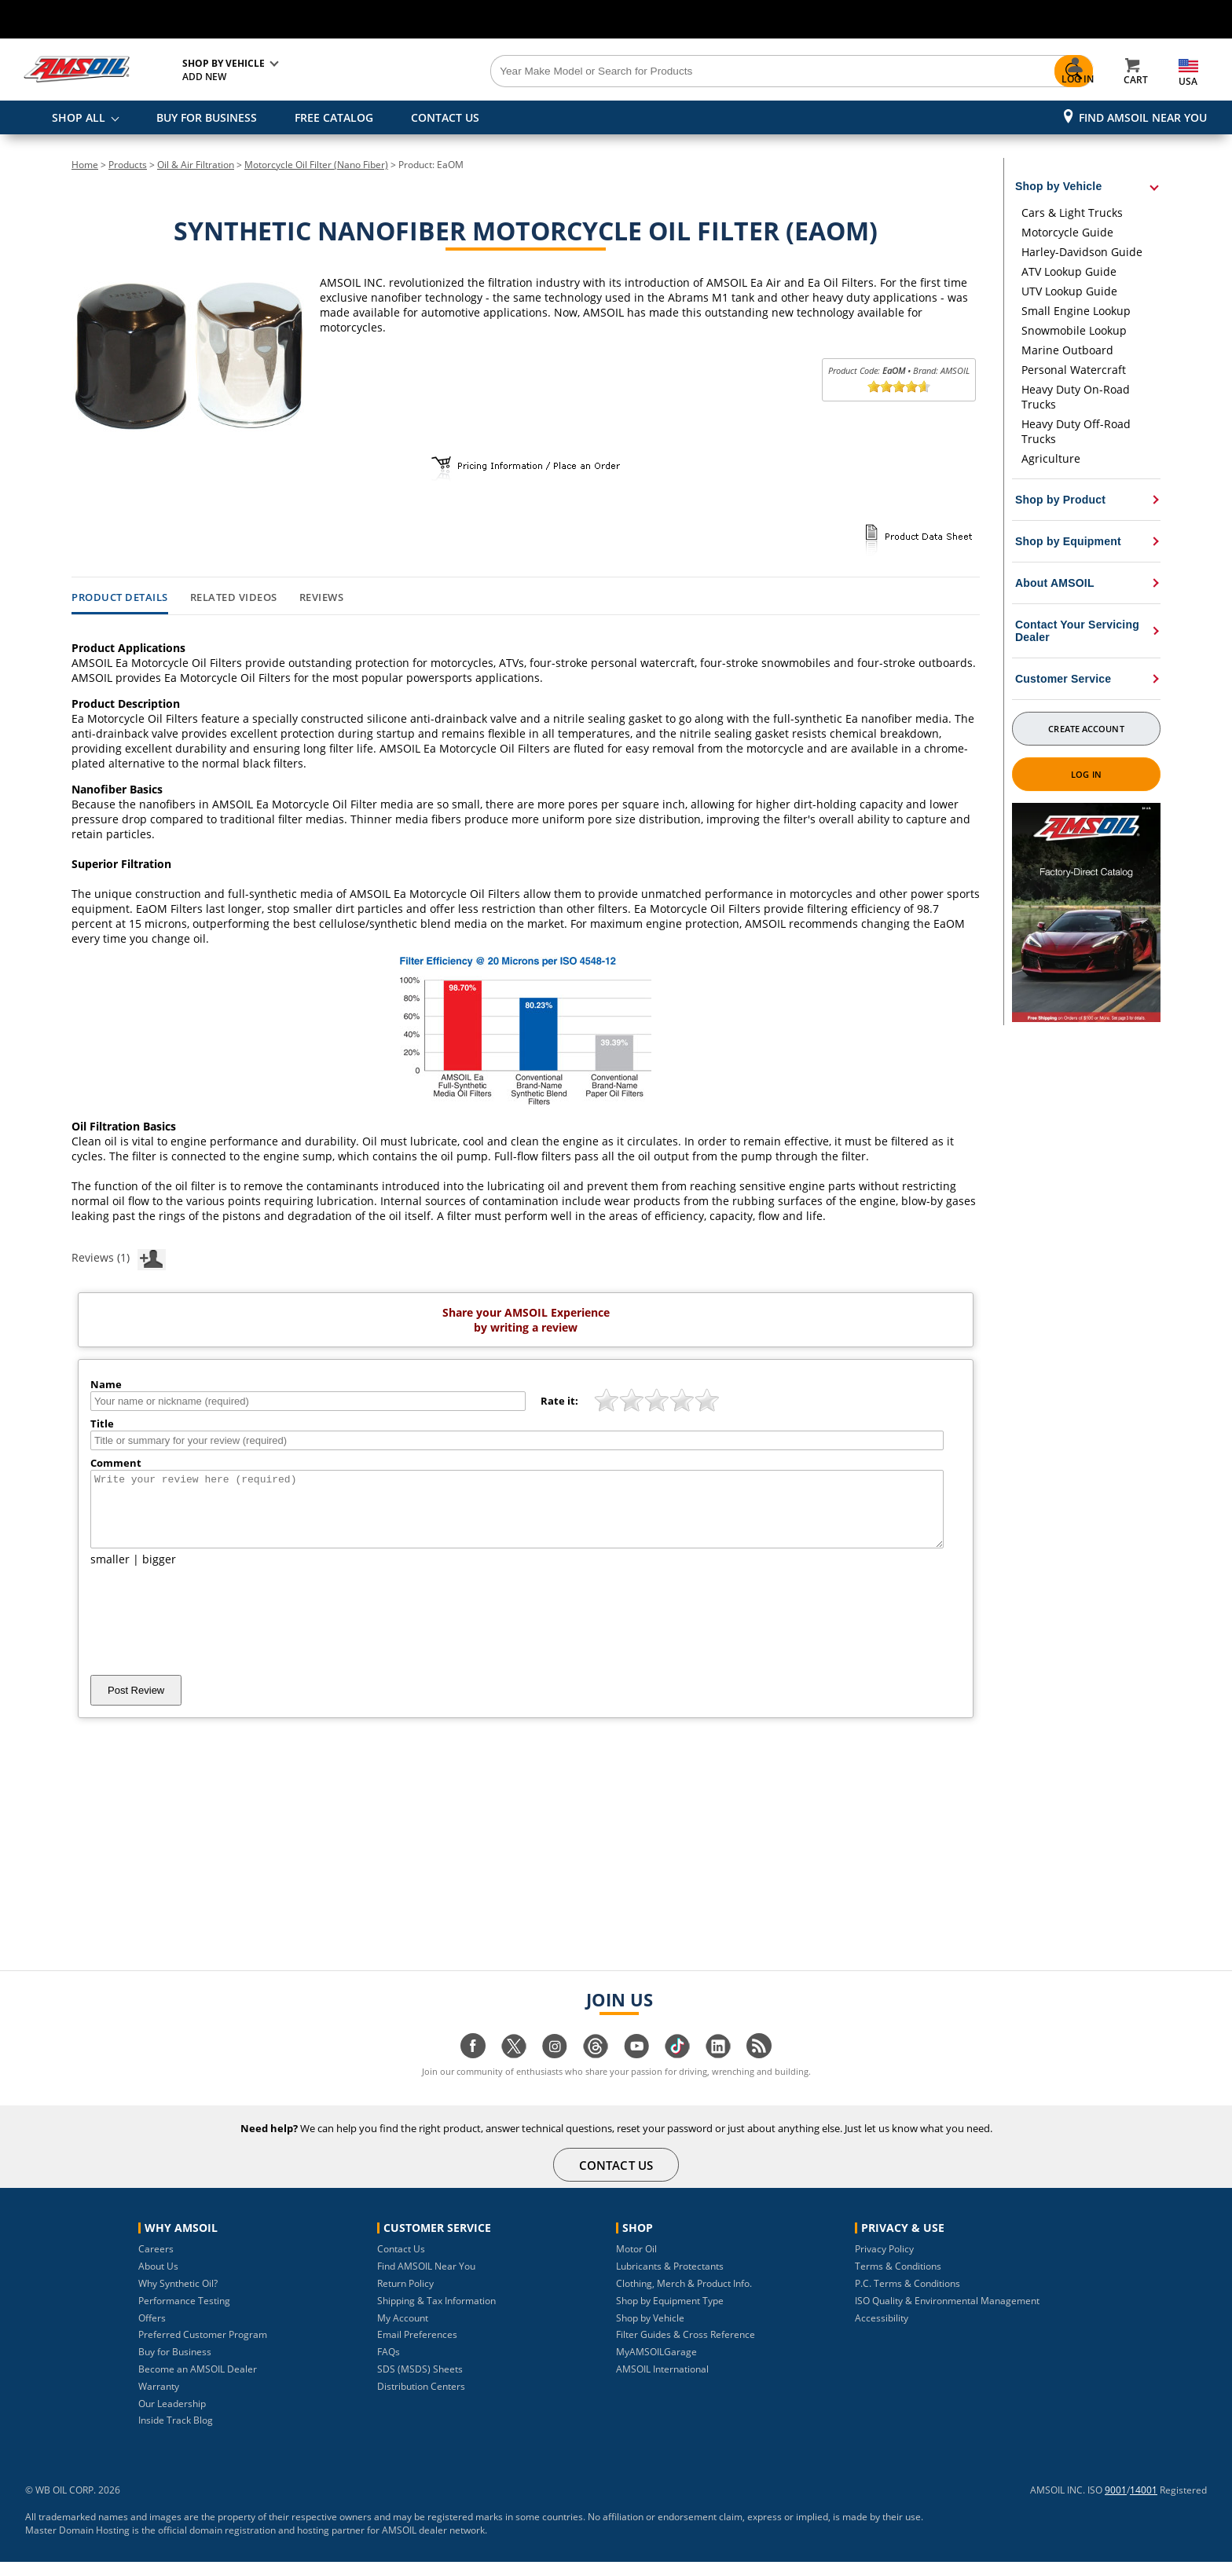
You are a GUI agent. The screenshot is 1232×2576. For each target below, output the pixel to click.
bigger (159, 1573)
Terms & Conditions (898, 2280)
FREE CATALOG (334, 117)
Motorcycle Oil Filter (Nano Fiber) (316, 164)
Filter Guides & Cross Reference (685, 2348)
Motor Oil (636, 2263)
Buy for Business (174, 2366)
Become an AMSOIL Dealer (197, 2383)
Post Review (136, 1704)
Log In (1086, 774)
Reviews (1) (119, 1257)
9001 (1116, 2504)
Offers (152, 2332)
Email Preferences (417, 2348)
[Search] (704, 71)
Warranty (158, 2400)
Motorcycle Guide (1067, 232)
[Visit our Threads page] (595, 2068)
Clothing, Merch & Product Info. (684, 2297)
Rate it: (559, 1401)
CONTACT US (445, 117)
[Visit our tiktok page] (677, 2068)
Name (106, 1384)
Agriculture (1050, 458)
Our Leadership (172, 2417)
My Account (402, 2332)
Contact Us (401, 2263)
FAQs (388, 2366)
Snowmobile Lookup (1074, 330)
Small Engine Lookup (1076, 310)
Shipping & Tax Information (436, 2314)
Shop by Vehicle (650, 2332)
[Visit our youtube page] (636, 2068)
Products (127, 164)
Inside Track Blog (175, 2434)
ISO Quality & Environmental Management (947, 2314)
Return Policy (405, 2297)
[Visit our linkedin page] (718, 2068)
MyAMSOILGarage (656, 2366)
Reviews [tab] (321, 598)
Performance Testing (184, 2314)
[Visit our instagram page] (554, 2068)
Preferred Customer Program (202, 2348)
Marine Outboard (1067, 350)
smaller (110, 1573)
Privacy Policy (884, 2263)
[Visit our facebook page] (473, 2068)
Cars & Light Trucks (1072, 212)
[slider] (898, 386)
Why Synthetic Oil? (178, 2297)
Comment (115, 1463)
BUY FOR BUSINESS (206, 117)
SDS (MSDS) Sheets (420, 2383)
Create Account (1086, 729)
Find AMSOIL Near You (1143, 117)
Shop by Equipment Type (670, 2314)
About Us (158, 2280)
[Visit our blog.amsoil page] (759, 2068)
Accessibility (881, 2332)
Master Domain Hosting (77, 2544)
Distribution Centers (421, 2400)
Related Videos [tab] (233, 598)
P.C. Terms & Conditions (907, 2297)
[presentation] (209, 1634)
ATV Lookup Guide (1068, 271)
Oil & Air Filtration (195, 164)
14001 (1143, 2504)
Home (85, 164)
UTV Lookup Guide (1069, 291)
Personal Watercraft (1073, 369)
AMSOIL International (662, 2383)
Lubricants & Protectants (670, 2280)
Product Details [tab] (120, 598)
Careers (156, 2263)
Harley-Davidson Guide (1081, 251)
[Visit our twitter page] (513, 2068)
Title (102, 1423)
